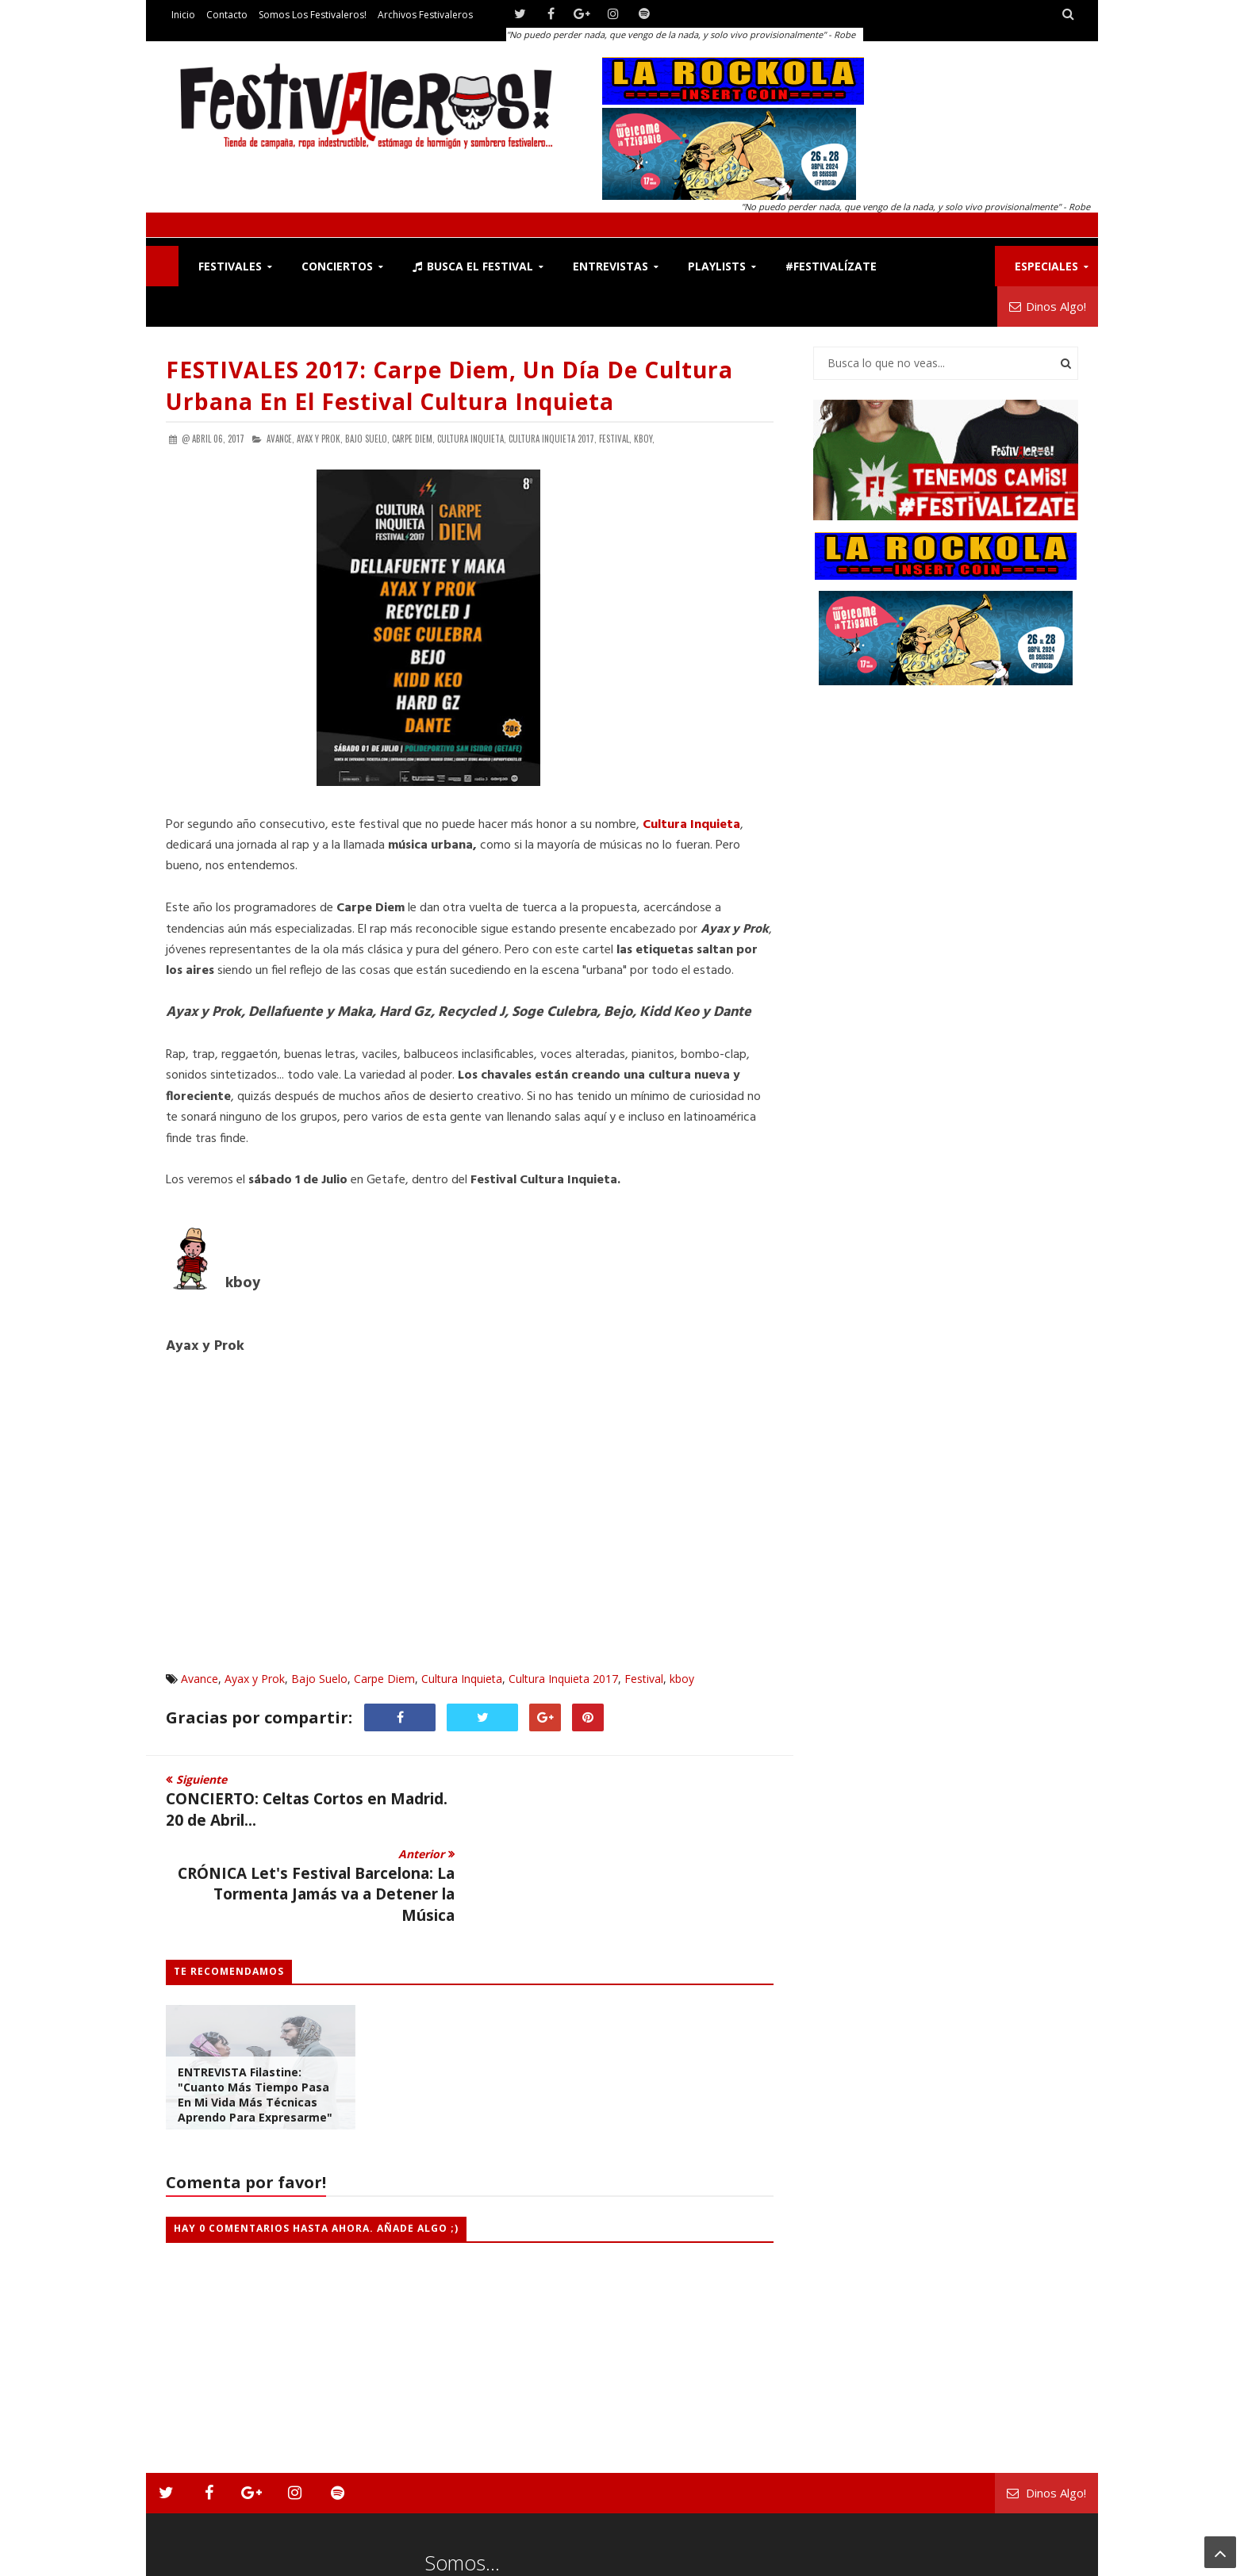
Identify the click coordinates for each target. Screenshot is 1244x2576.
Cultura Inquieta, (471, 438)
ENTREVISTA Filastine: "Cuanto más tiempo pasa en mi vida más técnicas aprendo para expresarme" (255, 2021)
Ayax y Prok (255, 1678)
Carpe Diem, (413, 438)
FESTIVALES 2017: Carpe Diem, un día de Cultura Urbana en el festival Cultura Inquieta (449, 385)
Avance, (280, 438)
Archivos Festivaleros (425, 14)
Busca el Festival (473, 266)
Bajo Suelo (319, 1678)
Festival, (615, 438)
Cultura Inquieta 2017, (553, 438)
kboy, (644, 438)
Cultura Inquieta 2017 (563, 1678)
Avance (199, 1678)
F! (162, 266)
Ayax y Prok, (320, 438)
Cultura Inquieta (461, 1678)
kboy (682, 1678)
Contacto (227, 14)
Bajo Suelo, (367, 438)
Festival (643, 1678)
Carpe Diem (384, 1678)
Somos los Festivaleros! (313, 14)
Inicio (183, 14)
